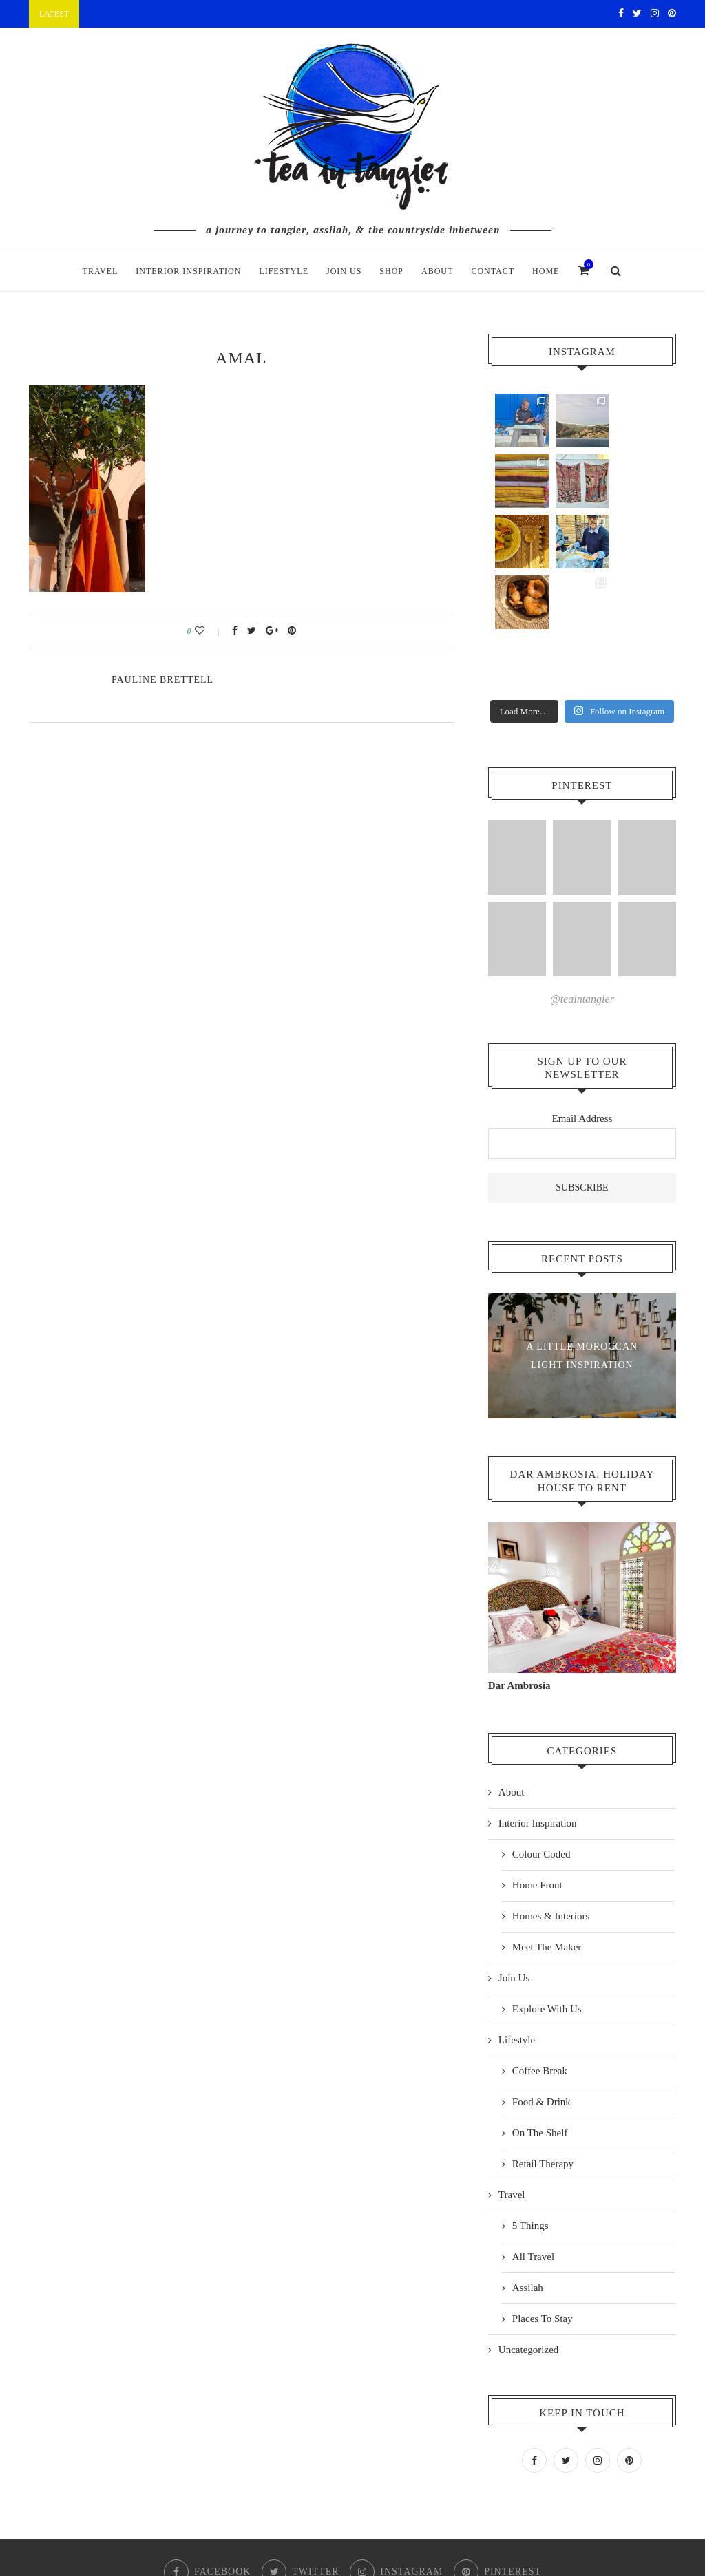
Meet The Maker (547, 1825)
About (437, 271)
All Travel (533, 2134)
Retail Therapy (543, 2041)
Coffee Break (539, 1949)
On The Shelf (540, 2010)
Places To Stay (542, 2196)
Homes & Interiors (550, 1794)
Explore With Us (547, 1887)
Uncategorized (528, 2227)
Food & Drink (541, 1980)
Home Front (537, 1763)
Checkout (344, 2502)
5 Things (530, 2103)
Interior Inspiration (188, 271)
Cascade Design (409, 2525)
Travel (100, 271)
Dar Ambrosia (519, 1563)
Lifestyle (283, 271)
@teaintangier (582, 877)
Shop (391, 271)
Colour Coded (541, 1732)
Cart (291, 2502)
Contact (492, 271)
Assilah (527, 2165)
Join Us (343, 271)
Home (545, 271)
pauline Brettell (162, 679)
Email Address (581, 996)
